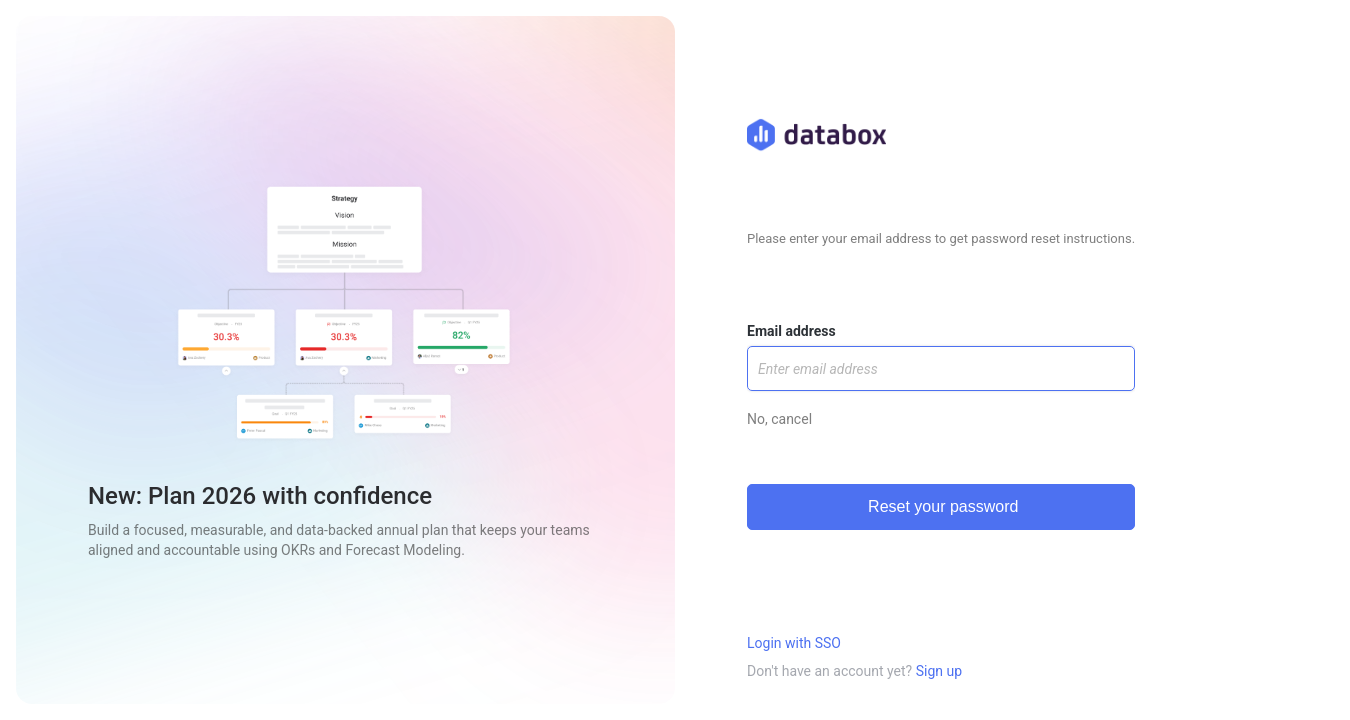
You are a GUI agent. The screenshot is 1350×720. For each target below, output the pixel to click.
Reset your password (941, 506)
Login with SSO (794, 643)
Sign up (939, 671)
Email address (791, 331)
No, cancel (779, 419)
